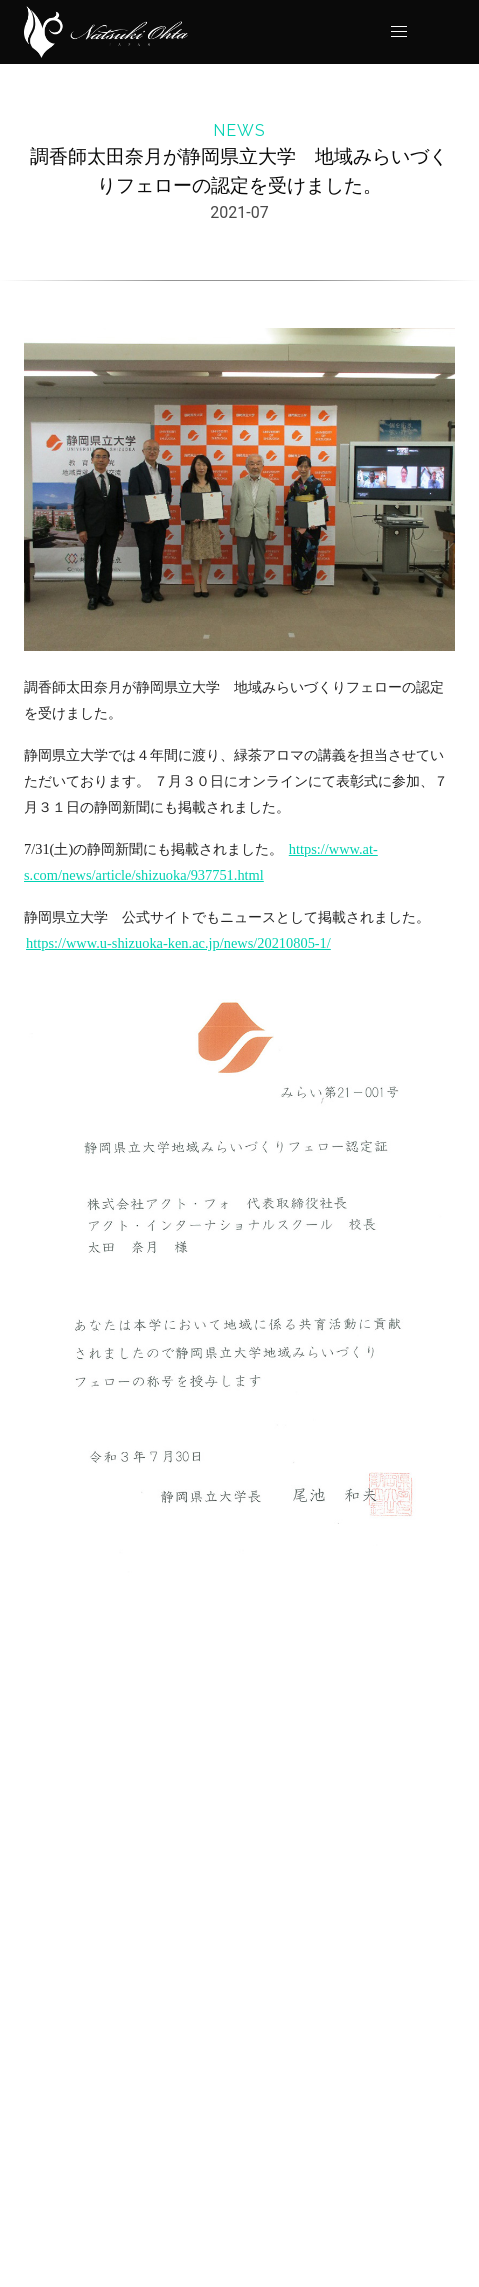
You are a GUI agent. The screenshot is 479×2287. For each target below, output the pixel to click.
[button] (399, 32)
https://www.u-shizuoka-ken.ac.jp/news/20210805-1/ (178, 943)
